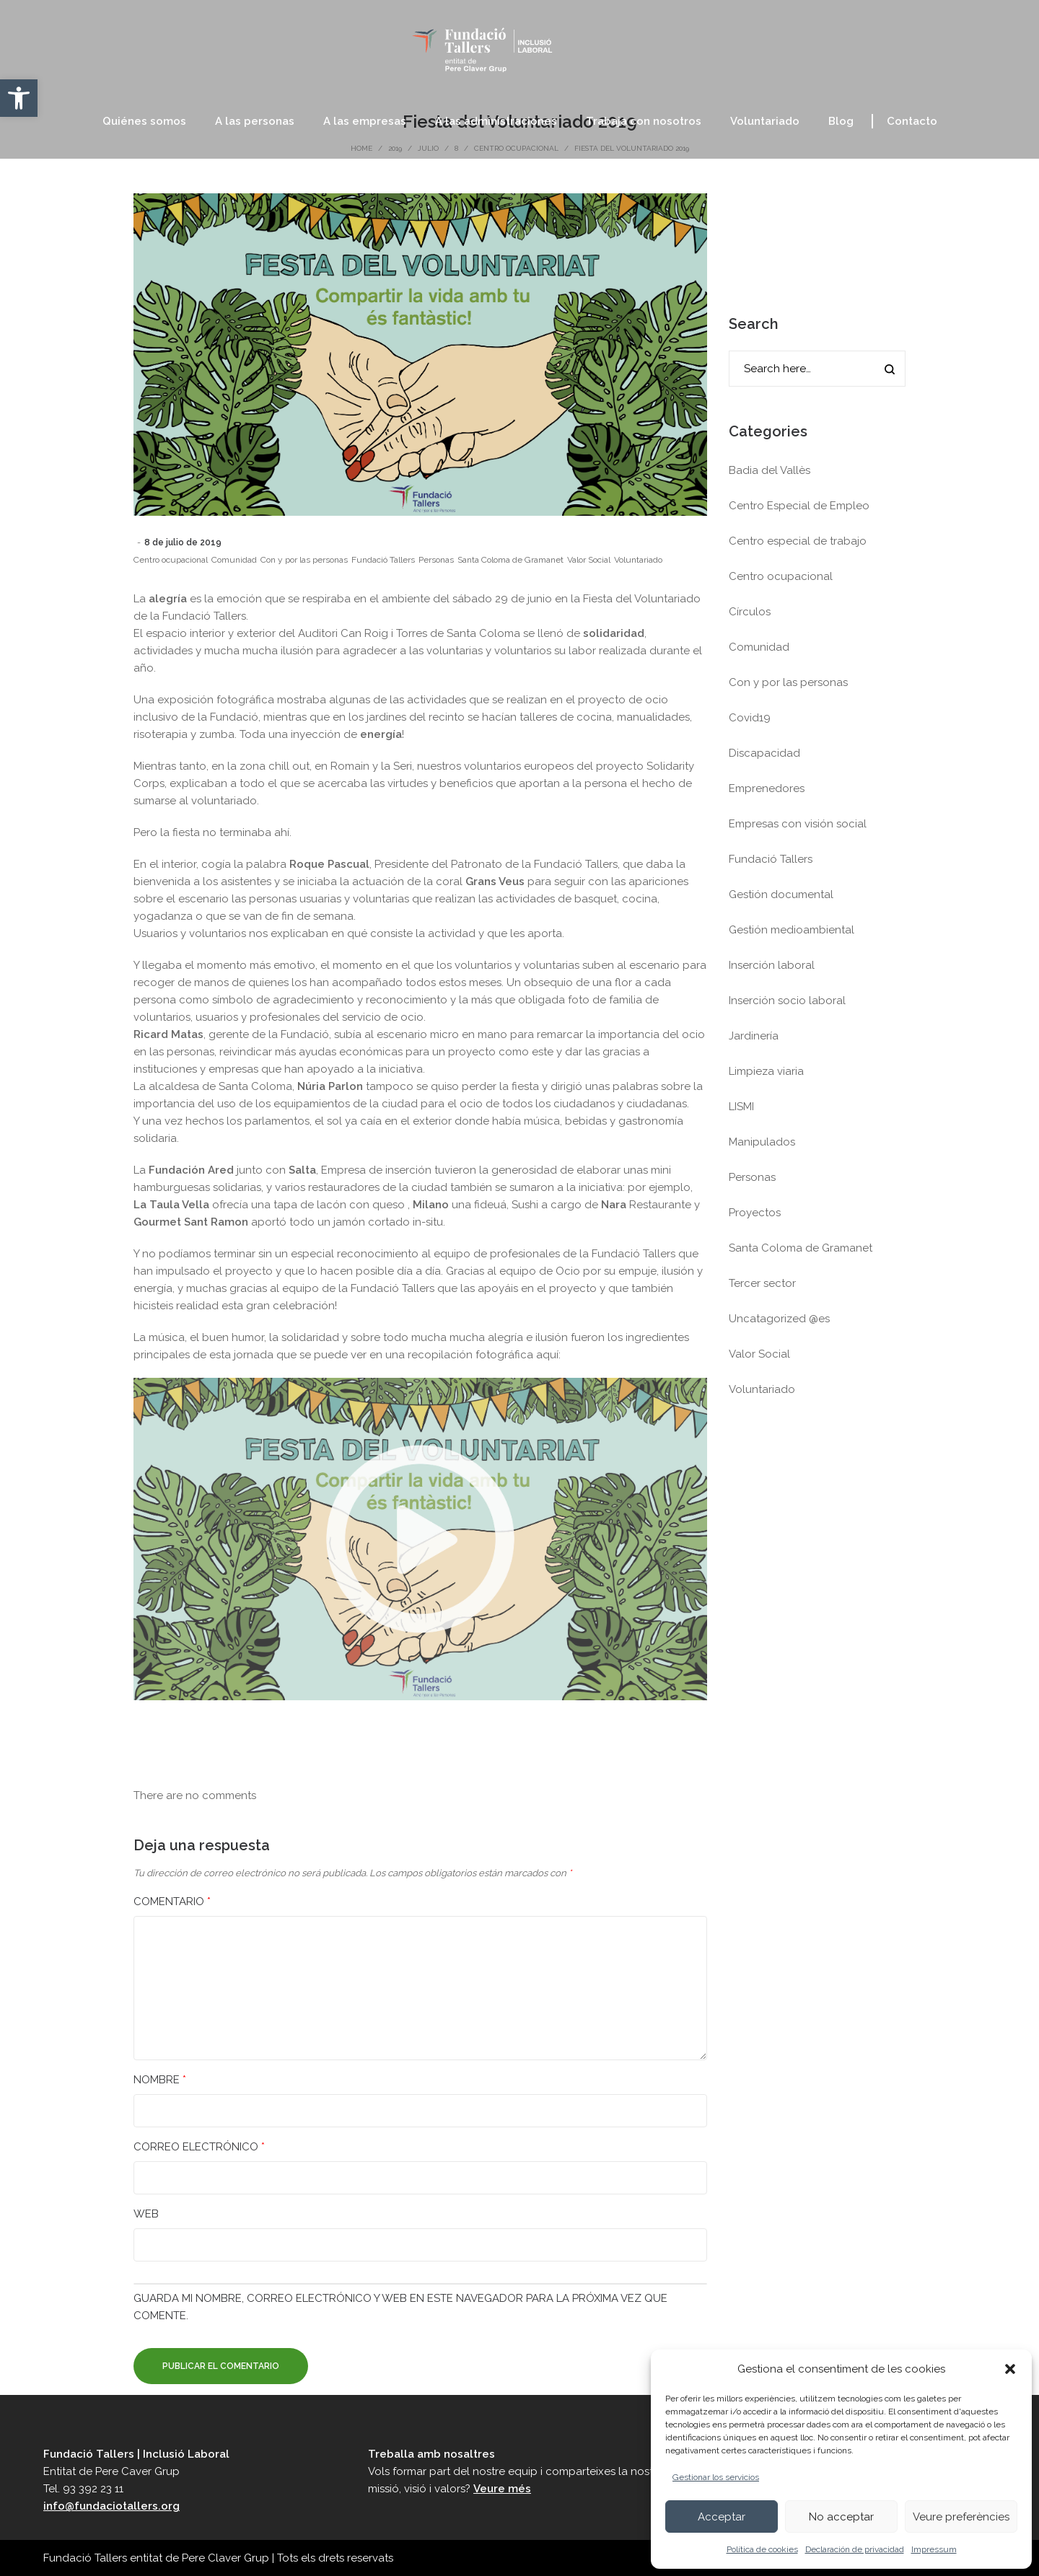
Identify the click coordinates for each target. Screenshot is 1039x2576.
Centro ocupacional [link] (170, 560)
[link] (19, 98)
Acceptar (721, 2516)
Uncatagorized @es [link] (779, 1318)
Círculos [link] (750, 611)
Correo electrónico (199, 2146)
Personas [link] (436, 560)
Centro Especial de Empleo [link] (799, 505)
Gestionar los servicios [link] (715, 2477)
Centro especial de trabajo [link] (798, 541)
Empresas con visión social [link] (798, 823)
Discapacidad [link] (764, 753)
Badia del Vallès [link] (769, 470)
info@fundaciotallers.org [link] (111, 2506)
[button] (1010, 2369)
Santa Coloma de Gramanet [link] (510, 560)
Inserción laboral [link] (772, 965)
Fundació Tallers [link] (383, 560)
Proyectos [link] (755, 1212)
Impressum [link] (934, 2549)
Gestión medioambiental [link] (791, 929)
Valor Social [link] (588, 560)
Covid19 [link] (750, 717)
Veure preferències (961, 2516)
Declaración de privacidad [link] (854, 2549)
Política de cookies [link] (762, 2549)
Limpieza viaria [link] (766, 1071)
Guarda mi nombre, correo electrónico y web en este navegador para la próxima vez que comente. (400, 2307)
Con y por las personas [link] (304, 560)
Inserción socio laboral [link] (787, 1000)
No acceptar (841, 2516)
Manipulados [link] (762, 1141)
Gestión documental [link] (781, 894)
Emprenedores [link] (767, 788)
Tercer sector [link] (762, 1283)
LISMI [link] (741, 1106)
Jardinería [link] (754, 1035)
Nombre (159, 2079)
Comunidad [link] (234, 560)
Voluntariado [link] (638, 560)
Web (146, 2213)
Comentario (172, 1901)
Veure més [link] (502, 2488)
